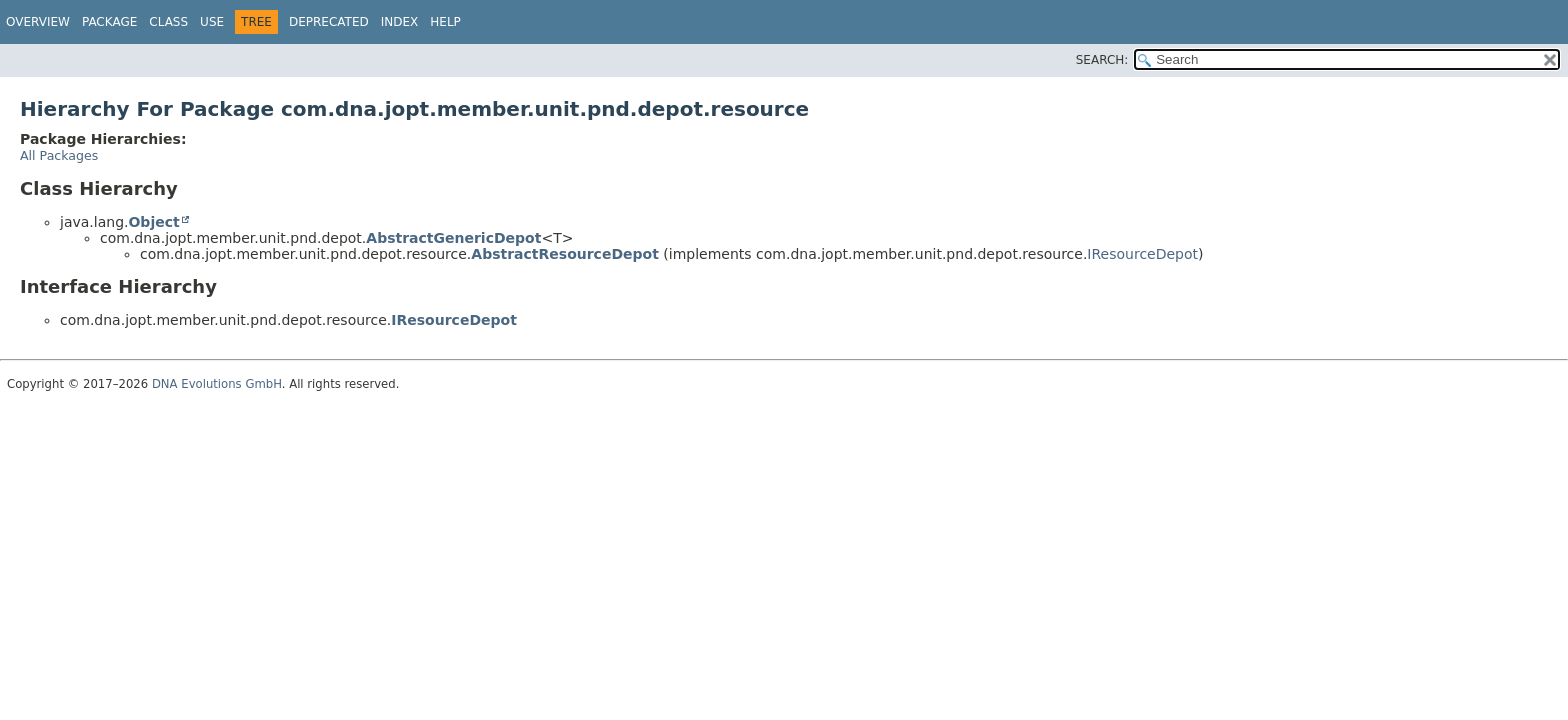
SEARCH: (1102, 60)
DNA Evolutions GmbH (217, 384)
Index (400, 22)
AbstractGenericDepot (453, 238)
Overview (38, 22)
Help (445, 22)
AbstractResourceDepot (565, 254)
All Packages (59, 155)
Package (109, 22)
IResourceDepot (1142, 254)
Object (153, 222)
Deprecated (329, 22)
